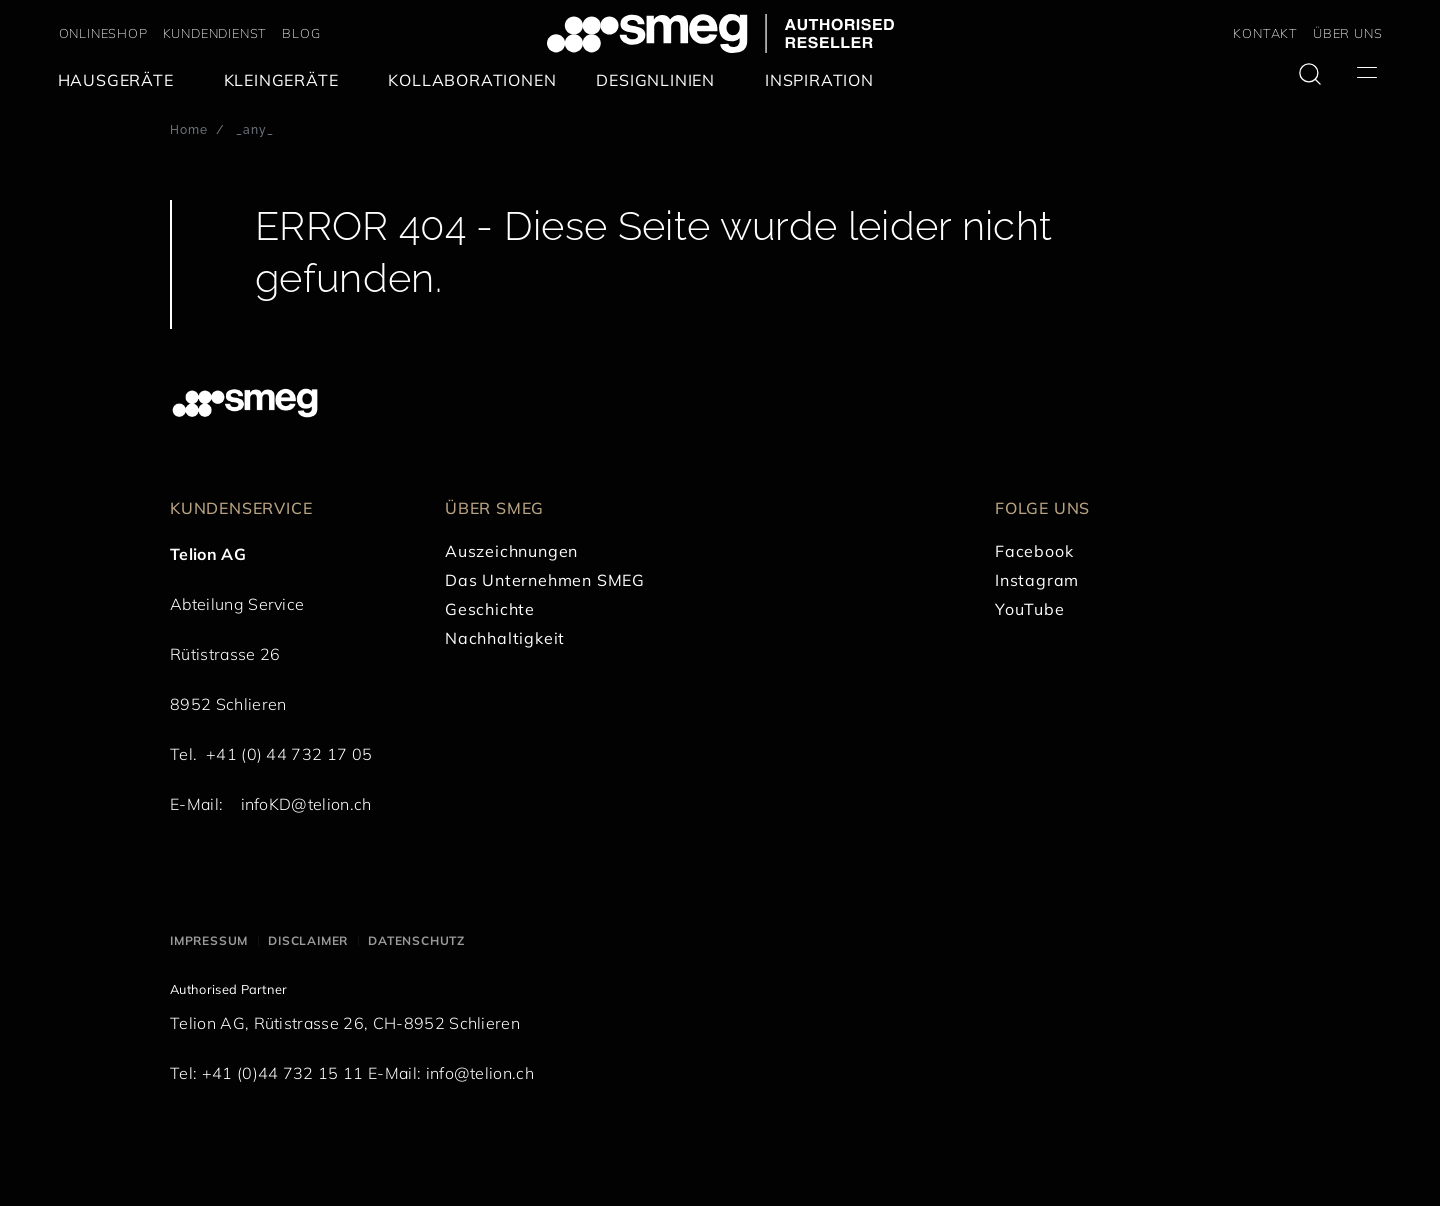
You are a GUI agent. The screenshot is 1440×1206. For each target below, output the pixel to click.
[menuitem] (121, 80)
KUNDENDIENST (215, 33)
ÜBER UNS (1347, 33)
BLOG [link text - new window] (301, 33)
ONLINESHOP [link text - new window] (103, 33)
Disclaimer (308, 940)
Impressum (209, 940)
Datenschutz (416, 940)
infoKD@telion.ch (306, 804)
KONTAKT (1265, 33)
